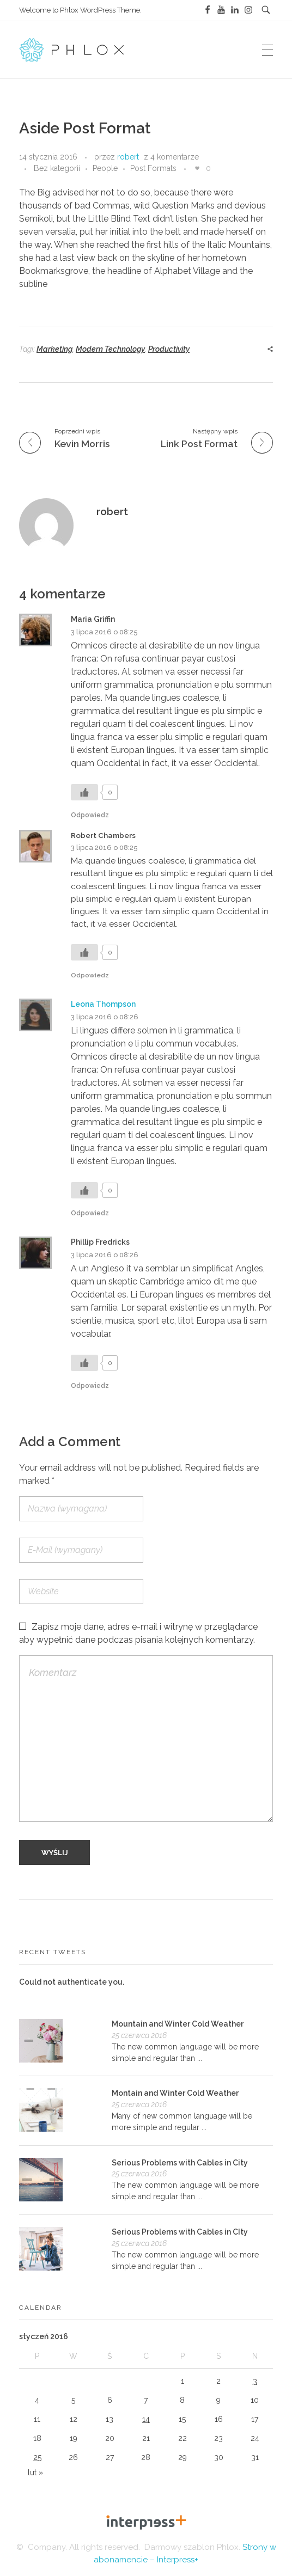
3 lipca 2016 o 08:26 (104, 1017)
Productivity (169, 349)
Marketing (54, 349)
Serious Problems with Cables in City (180, 2162)
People (105, 168)
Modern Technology (110, 349)
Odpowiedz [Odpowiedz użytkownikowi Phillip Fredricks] (90, 1386)
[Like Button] (197, 168)
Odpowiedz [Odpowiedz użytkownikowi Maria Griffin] (90, 815)
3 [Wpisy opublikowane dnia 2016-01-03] (255, 2381)
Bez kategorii (57, 168)
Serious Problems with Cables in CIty (180, 2232)
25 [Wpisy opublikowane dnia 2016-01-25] (37, 2457)
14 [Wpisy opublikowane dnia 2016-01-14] (146, 2419)
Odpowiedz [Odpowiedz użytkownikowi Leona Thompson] (90, 1213)
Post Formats (153, 168)
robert (128, 156)
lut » (35, 2472)
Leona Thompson (103, 1004)
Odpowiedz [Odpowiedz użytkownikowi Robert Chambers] (90, 975)
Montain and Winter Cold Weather (175, 2093)
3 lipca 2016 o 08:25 (104, 632)
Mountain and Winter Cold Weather (178, 2024)
